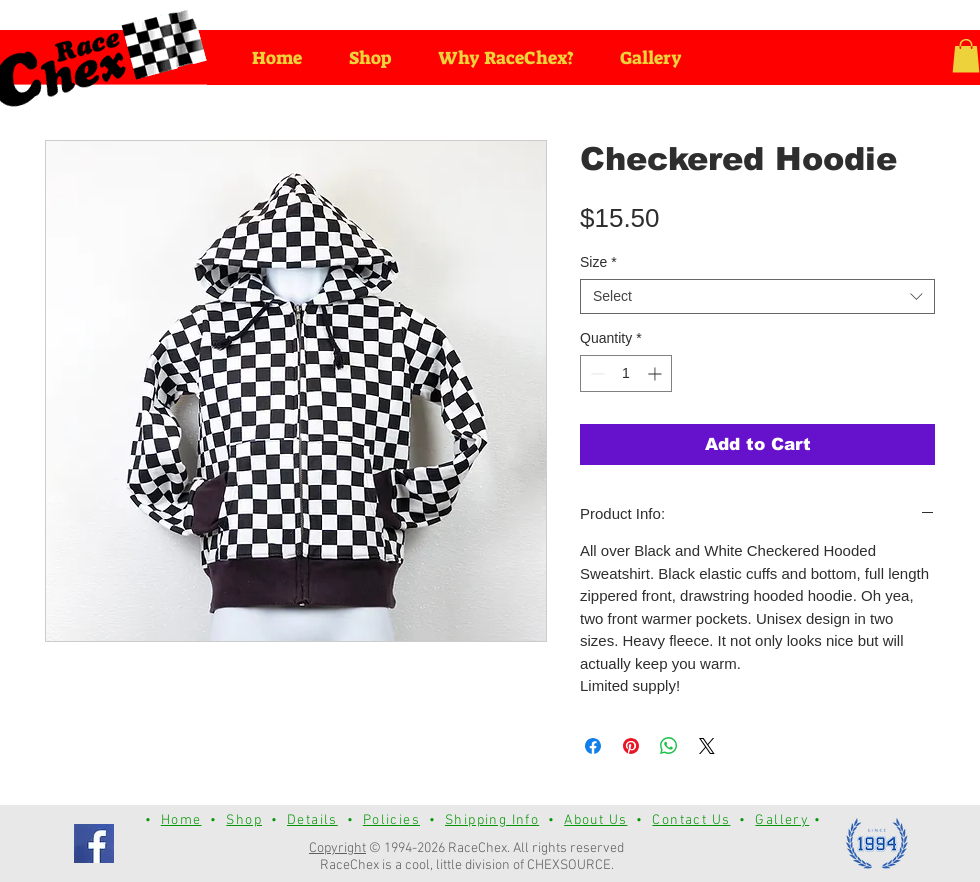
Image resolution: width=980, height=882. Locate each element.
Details (312, 820)
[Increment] (656, 373)
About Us (595, 820)
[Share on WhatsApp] (669, 746)
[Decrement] (595, 373)
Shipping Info (492, 820)
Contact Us (691, 820)
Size (598, 262)
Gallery (782, 820)
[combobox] (757, 296)
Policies (391, 820)
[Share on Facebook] (593, 746)
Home (181, 820)
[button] (966, 55)
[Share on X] (707, 746)
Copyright (337, 848)
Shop (244, 820)
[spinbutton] (626, 373)
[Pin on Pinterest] (631, 746)
